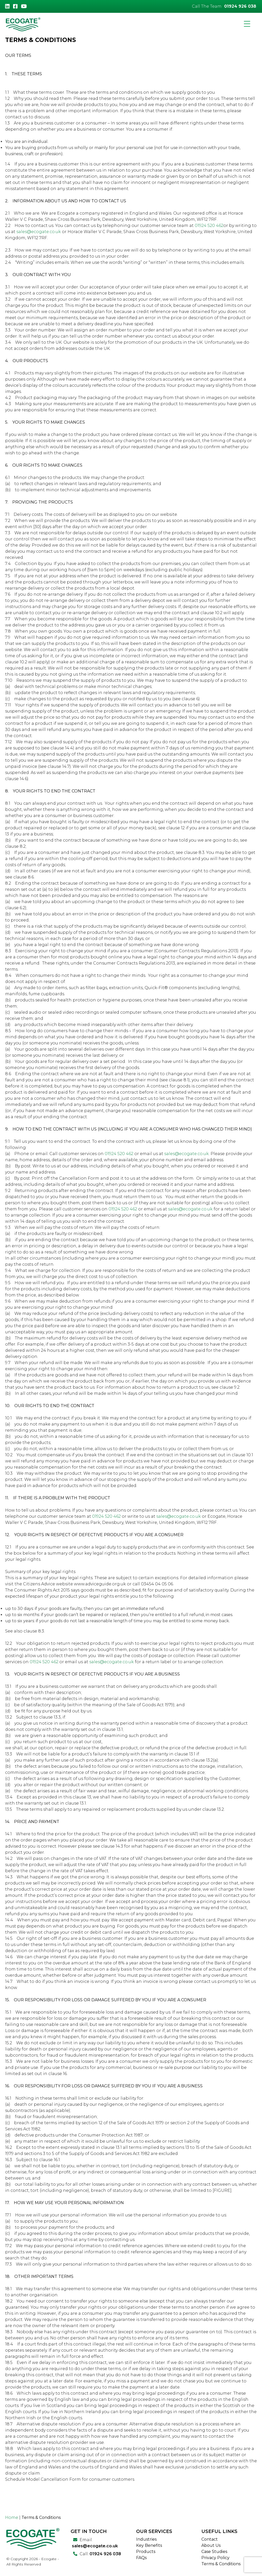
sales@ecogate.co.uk (38, 231)
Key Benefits (149, 2545)
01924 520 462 (209, 225)
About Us (211, 2545)
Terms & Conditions (221, 2563)
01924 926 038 (240, 6)
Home (11, 2517)
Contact (209, 2539)
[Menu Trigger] (247, 24)
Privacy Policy (215, 2557)
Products (145, 2551)
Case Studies (214, 2551)
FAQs (141, 2557)
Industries (146, 2539)
